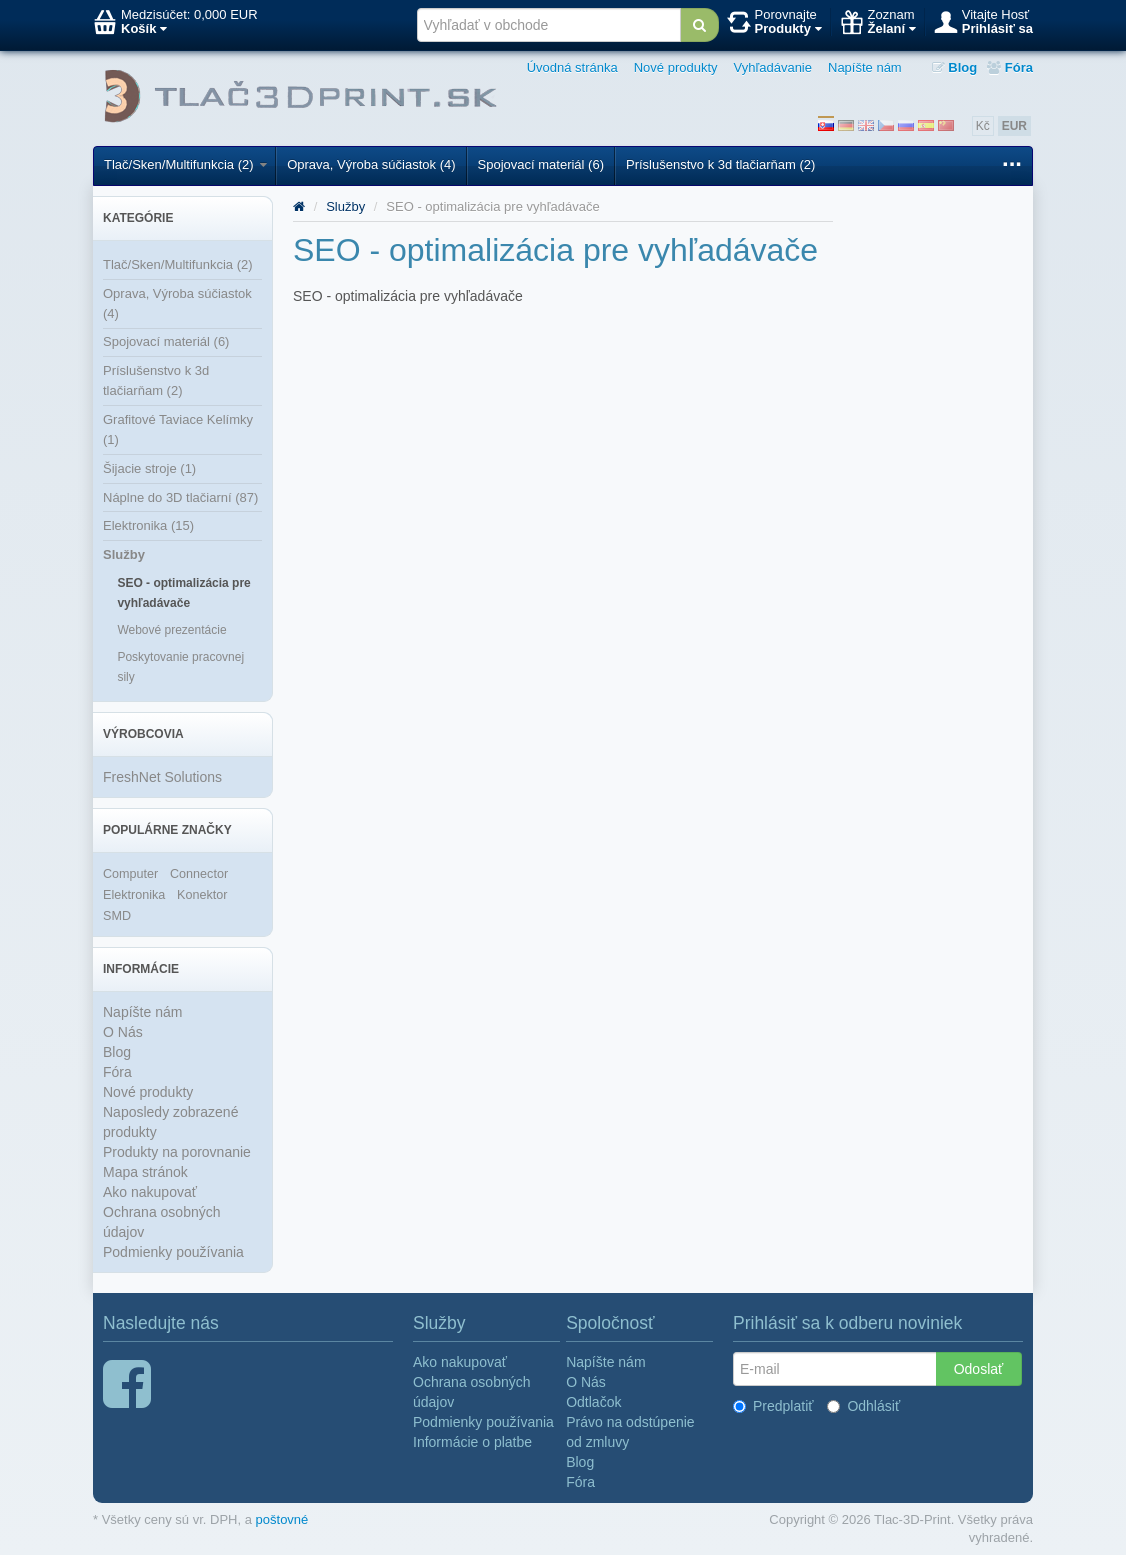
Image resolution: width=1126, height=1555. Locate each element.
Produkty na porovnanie (177, 1152)
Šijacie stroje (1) (149, 468)
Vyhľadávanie (773, 67)
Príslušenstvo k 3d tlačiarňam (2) (720, 164)
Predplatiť (773, 1406)
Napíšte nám (865, 67)
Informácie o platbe (472, 1442)
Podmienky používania (173, 1252)
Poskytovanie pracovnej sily (180, 667)
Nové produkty (676, 67)
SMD (117, 916)
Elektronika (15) (148, 525)
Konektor (202, 895)
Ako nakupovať (150, 1192)
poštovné (282, 1519)
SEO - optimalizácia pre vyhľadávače (183, 593)
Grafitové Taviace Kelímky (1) (178, 429)
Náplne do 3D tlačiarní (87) (180, 497)
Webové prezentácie (171, 630)
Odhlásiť (863, 1406)
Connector (199, 874)
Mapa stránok (145, 1172)
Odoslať (979, 1369)
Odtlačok (593, 1402)
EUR (1014, 126)
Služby (124, 554)
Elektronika (134, 895)
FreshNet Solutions (162, 777)
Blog (955, 67)
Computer (130, 874)
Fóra (1010, 67)
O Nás (123, 1032)
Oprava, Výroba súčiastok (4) (371, 164)
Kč (983, 126)
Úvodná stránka (572, 67)
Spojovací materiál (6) (541, 164)
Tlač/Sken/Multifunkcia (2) (185, 164)
